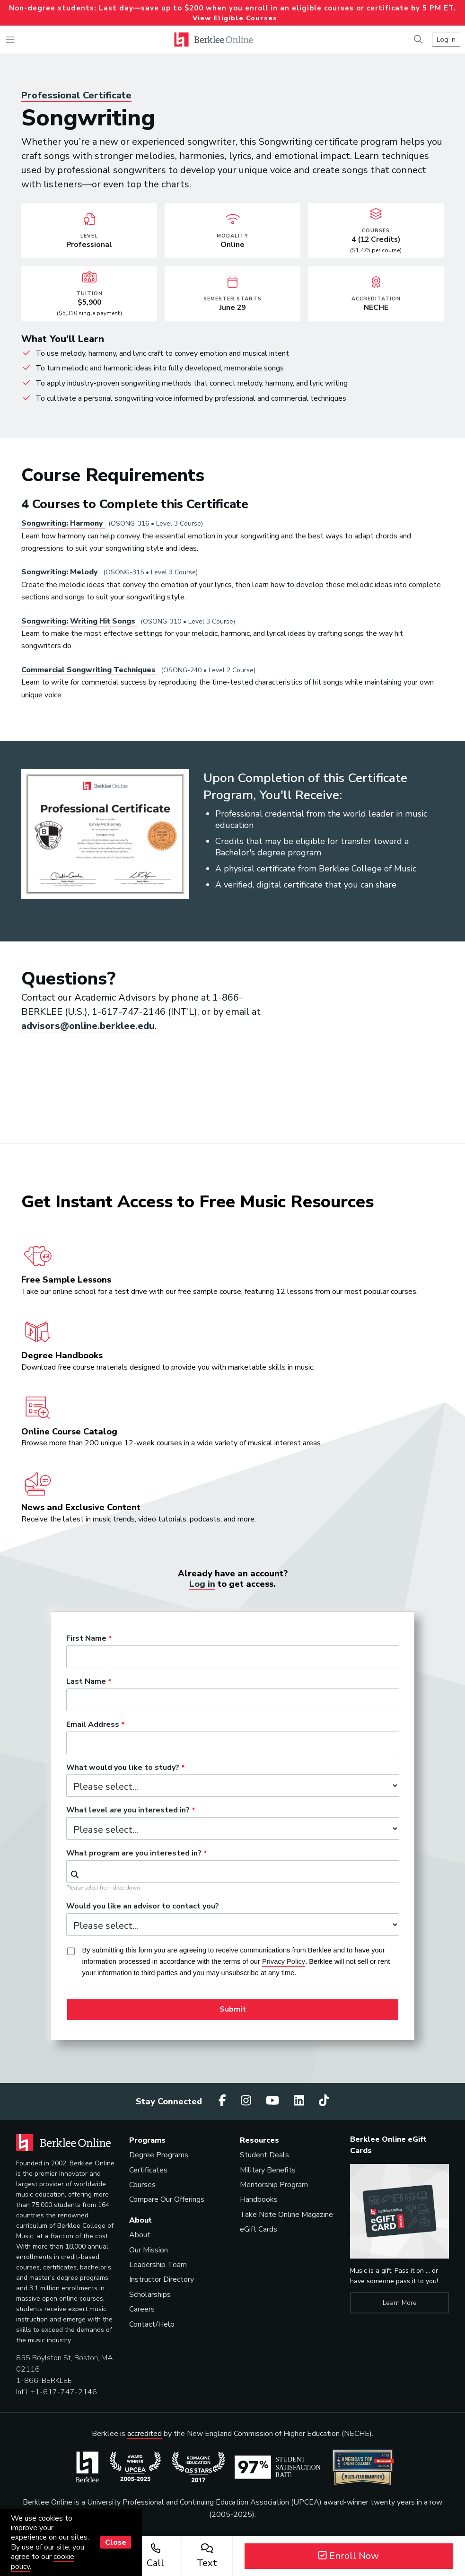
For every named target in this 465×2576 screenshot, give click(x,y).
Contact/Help (152, 2324)
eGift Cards (258, 2229)
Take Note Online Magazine (286, 2214)
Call (155, 2555)
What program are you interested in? (134, 1853)
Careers (142, 2309)
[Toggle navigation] (10, 40)
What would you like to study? (122, 1768)
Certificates (148, 2170)
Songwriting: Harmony (63, 523)
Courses (142, 2185)
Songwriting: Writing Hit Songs (79, 621)
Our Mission (148, 2250)
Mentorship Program (274, 2185)
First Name (86, 1639)
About (139, 2235)
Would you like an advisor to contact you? (142, 1906)
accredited (144, 2433)
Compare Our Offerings (166, 2199)
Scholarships (150, 2294)
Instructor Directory (161, 2279)
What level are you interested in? (128, 1810)
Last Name (86, 1682)
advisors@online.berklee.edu (88, 1026)
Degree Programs (158, 2155)
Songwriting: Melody (60, 572)
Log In (446, 39)
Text (207, 2555)
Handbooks (259, 2199)
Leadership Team (158, 2264)
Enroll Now (348, 2556)
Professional (76, 95)
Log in (202, 1584)
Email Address (92, 1725)
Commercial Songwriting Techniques (89, 670)
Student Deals (264, 2155)
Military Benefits (268, 2170)
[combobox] (232, 1871)
